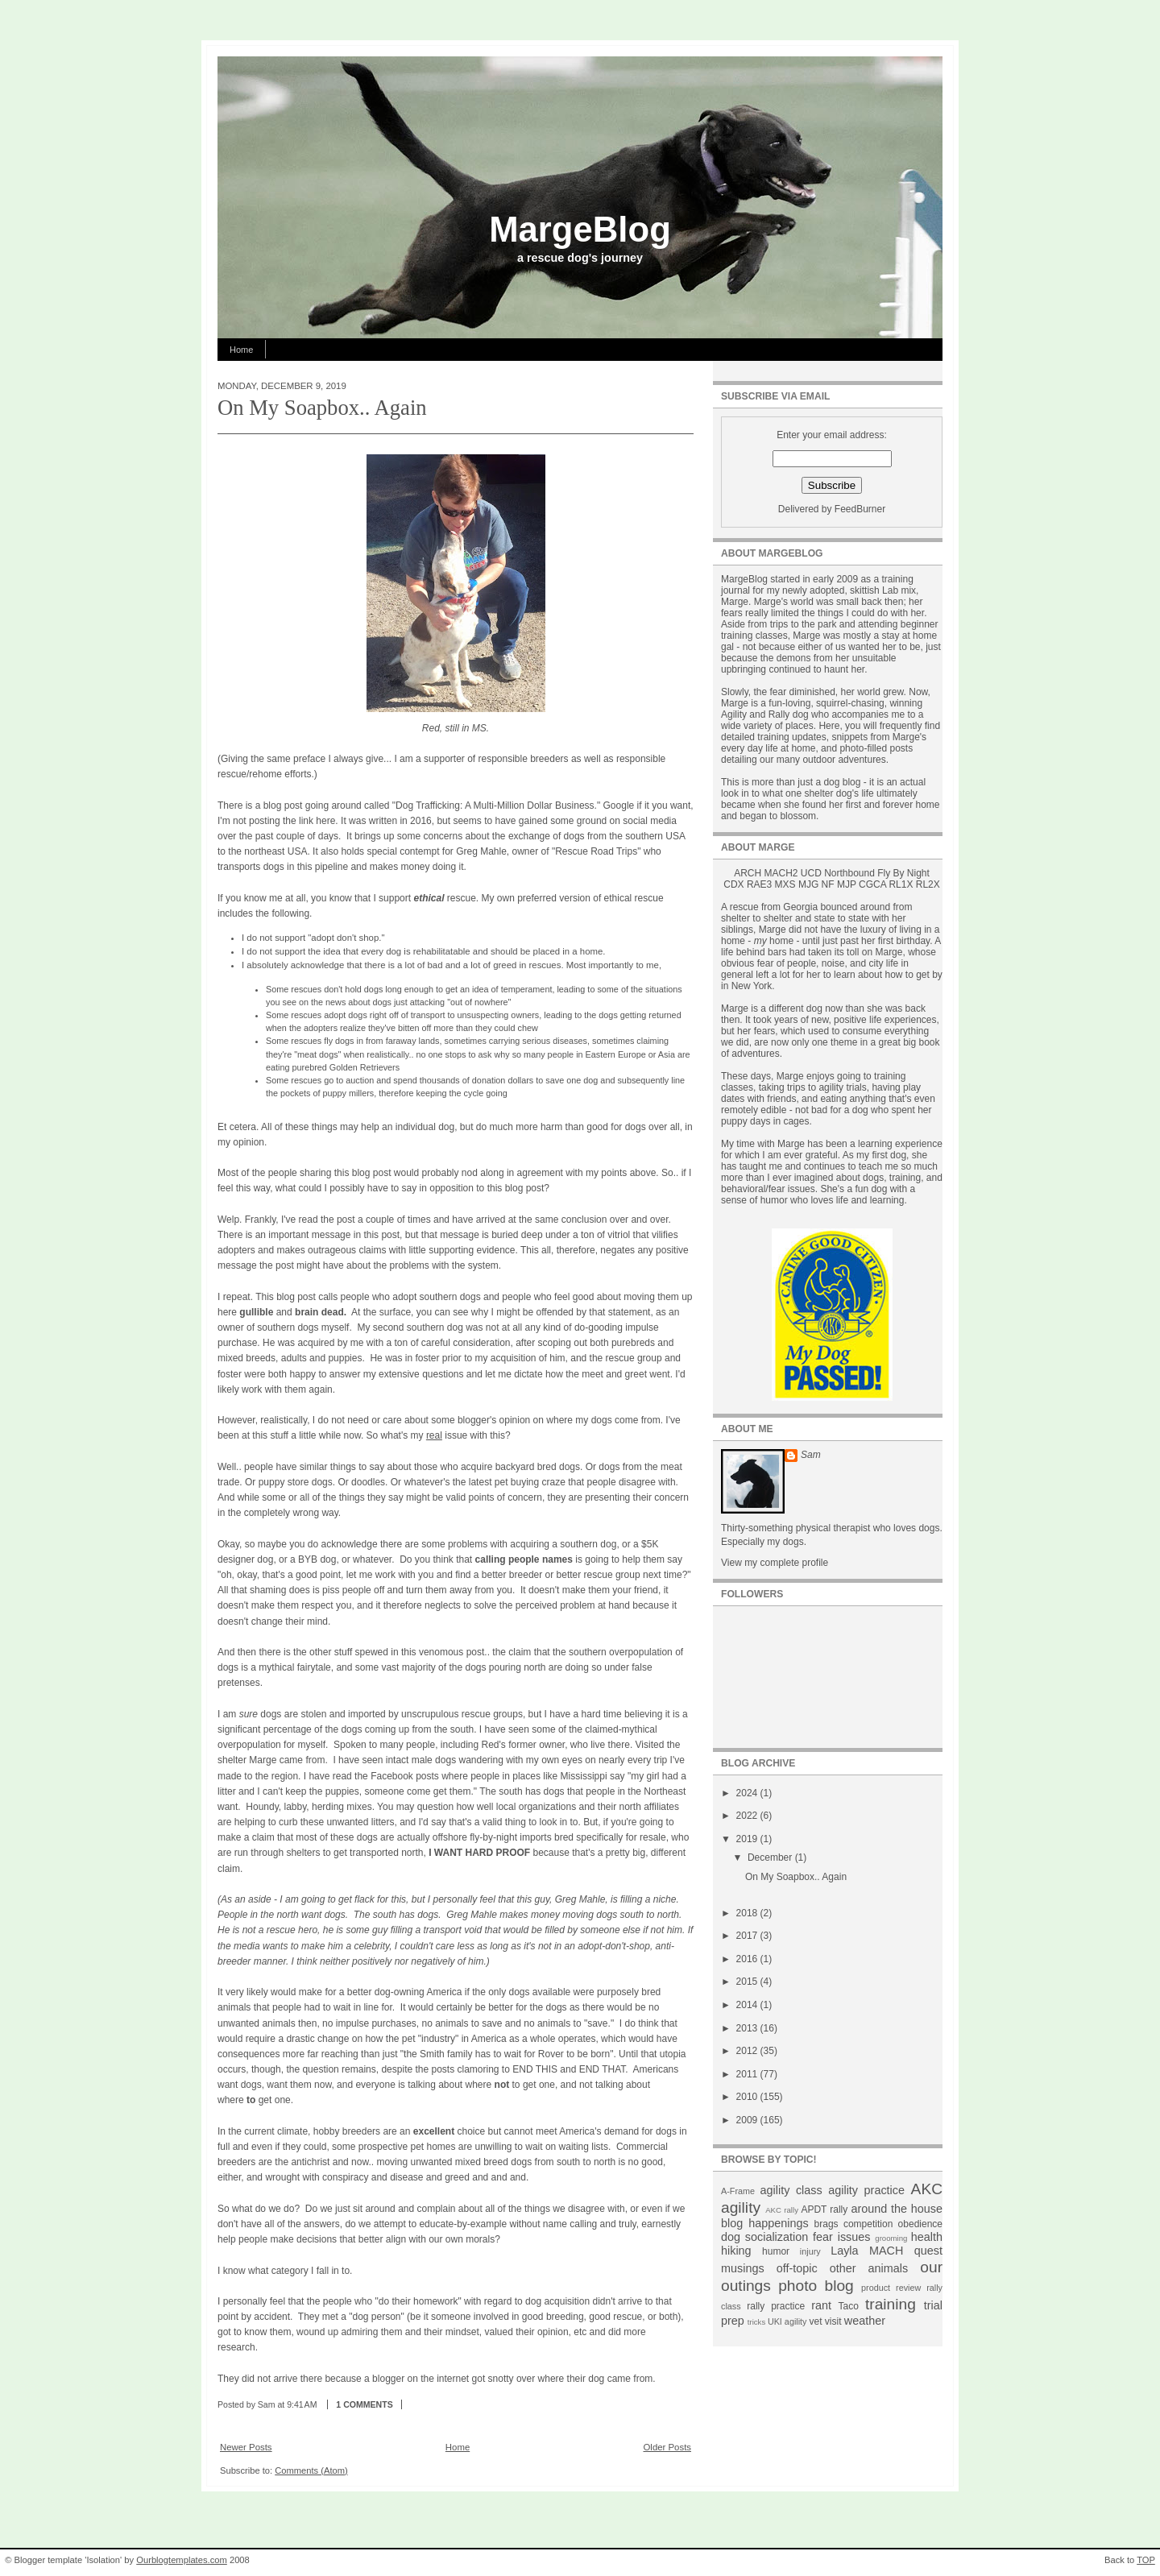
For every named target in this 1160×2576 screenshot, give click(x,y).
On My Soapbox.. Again (322, 408)
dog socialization (764, 2236)
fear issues (841, 2236)
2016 (748, 1959)
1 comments (364, 2404)
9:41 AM (302, 2404)
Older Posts (667, 2447)
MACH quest (905, 2250)
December (771, 1857)
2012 (748, 2050)
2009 (748, 2120)
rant (821, 2305)
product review (891, 2287)
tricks (756, 2321)
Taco (849, 2306)
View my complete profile (774, 1562)
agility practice (866, 2190)
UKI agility (787, 2321)
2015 (748, 1981)
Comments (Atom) (311, 2470)
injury (810, 2251)
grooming (891, 2238)
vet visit (825, 2321)
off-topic (797, 2268)
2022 (748, 1815)
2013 (748, 2028)
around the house (896, 2208)
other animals (869, 2268)
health (926, 2236)
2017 (748, 1935)
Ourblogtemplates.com (181, 2560)
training (890, 2304)
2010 (748, 2096)
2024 (748, 1793)
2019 (748, 1839)
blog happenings (765, 2223)
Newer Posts (246, 2447)
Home (241, 349)
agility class (791, 2190)
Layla (844, 2250)
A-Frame (738, 2191)
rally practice (776, 2306)
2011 (748, 2074)
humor (775, 2251)
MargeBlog (580, 229)
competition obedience (892, 2224)
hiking (736, 2250)
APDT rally (824, 2209)
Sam (811, 1454)
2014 (748, 2005)
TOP (1146, 2560)
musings (742, 2268)
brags (826, 2224)
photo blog (816, 2285)
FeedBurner (860, 509)
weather (864, 2320)
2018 (748, 1913)
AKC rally (781, 2209)
